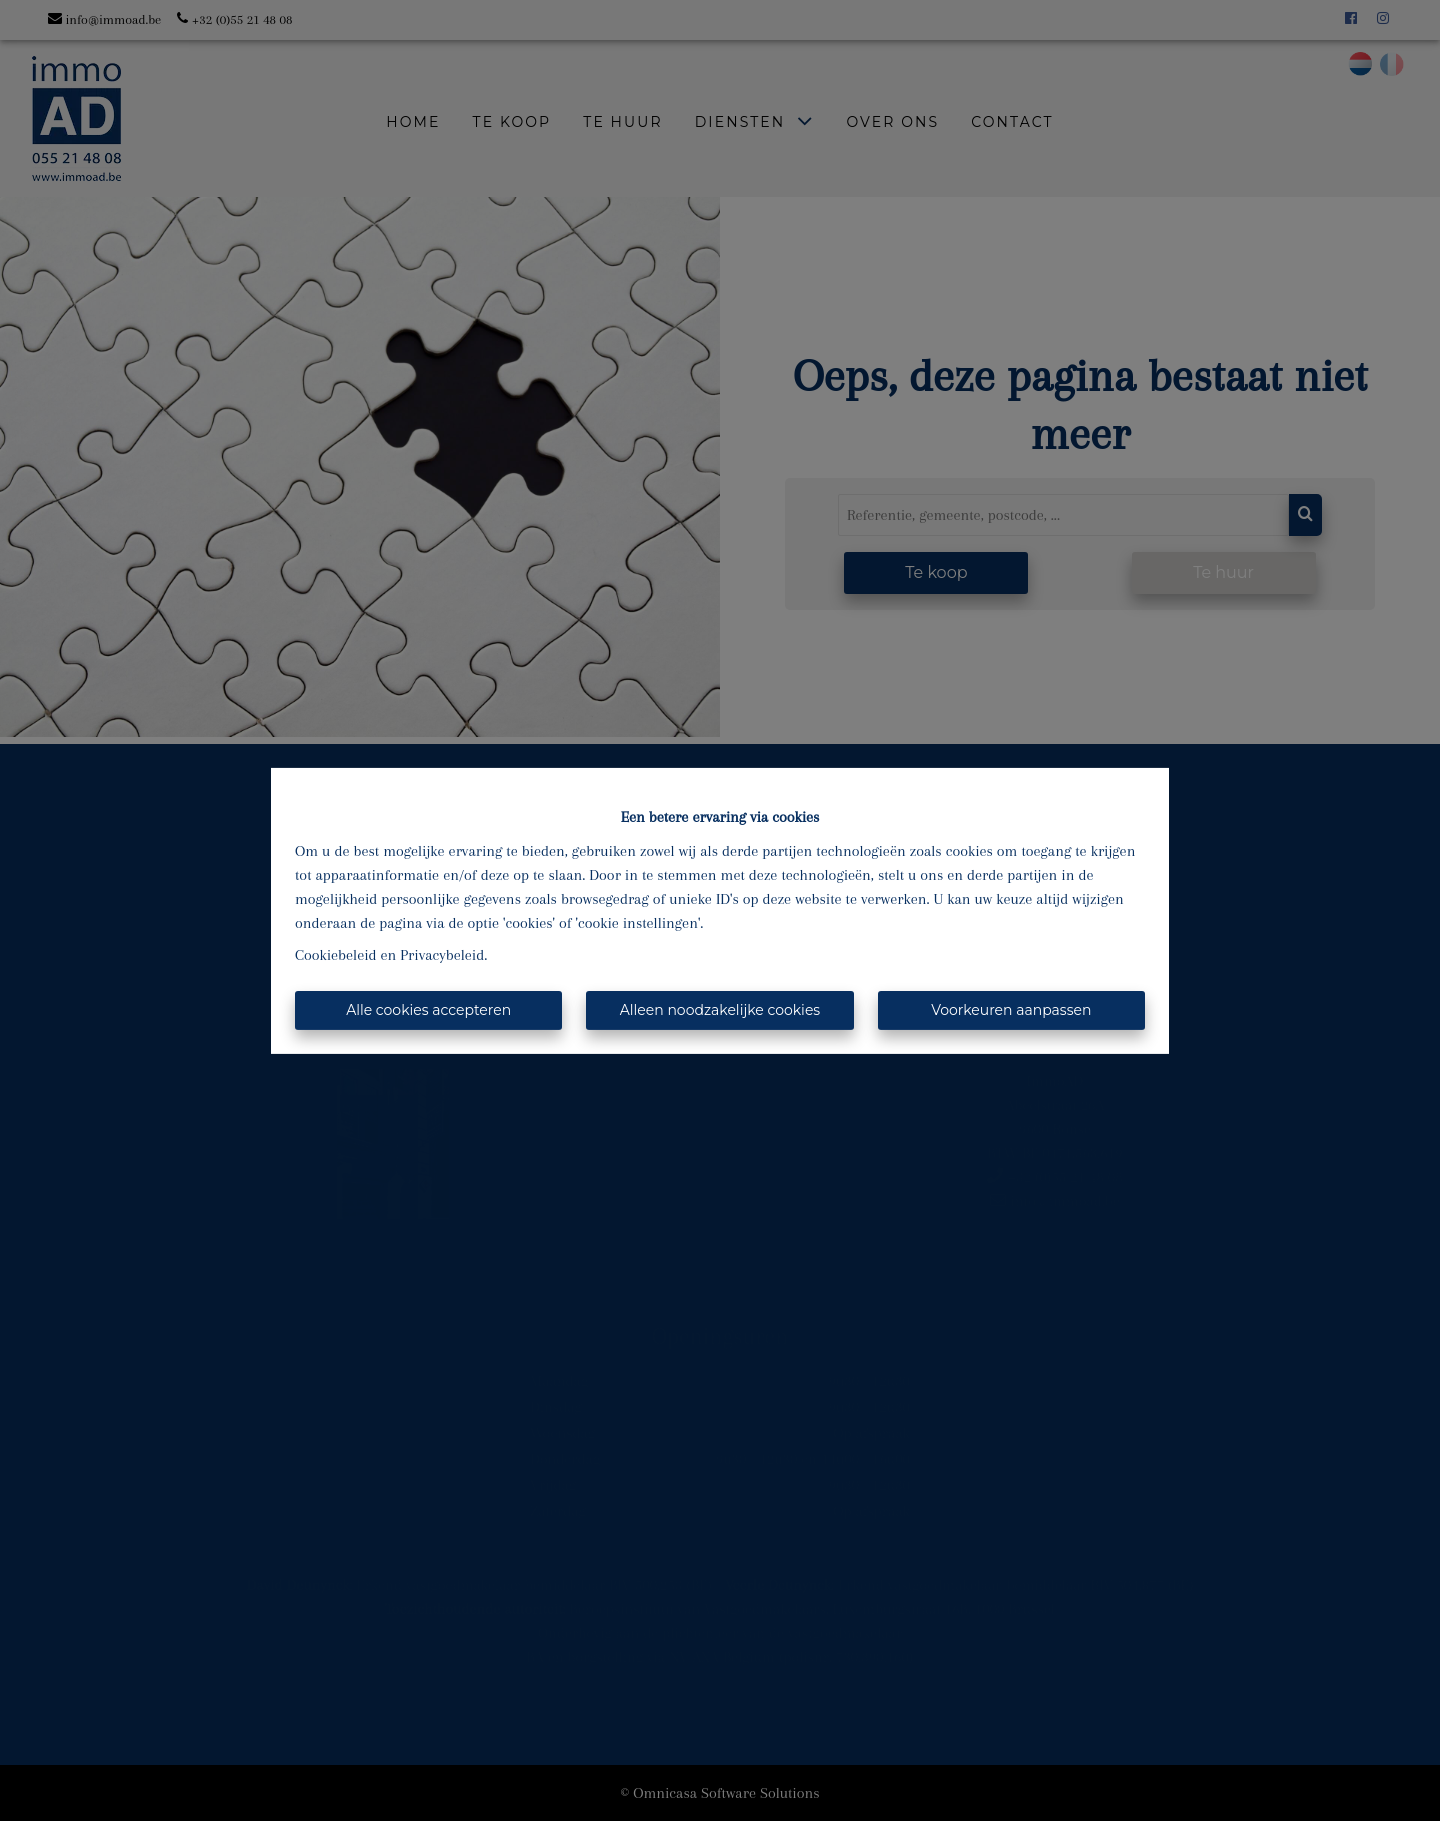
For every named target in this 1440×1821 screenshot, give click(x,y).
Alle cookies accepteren (428, 1010)
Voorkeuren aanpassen (1011, 1010)
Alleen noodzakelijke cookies (720, 1010)
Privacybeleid (442, 955)
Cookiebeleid (336, 955)
